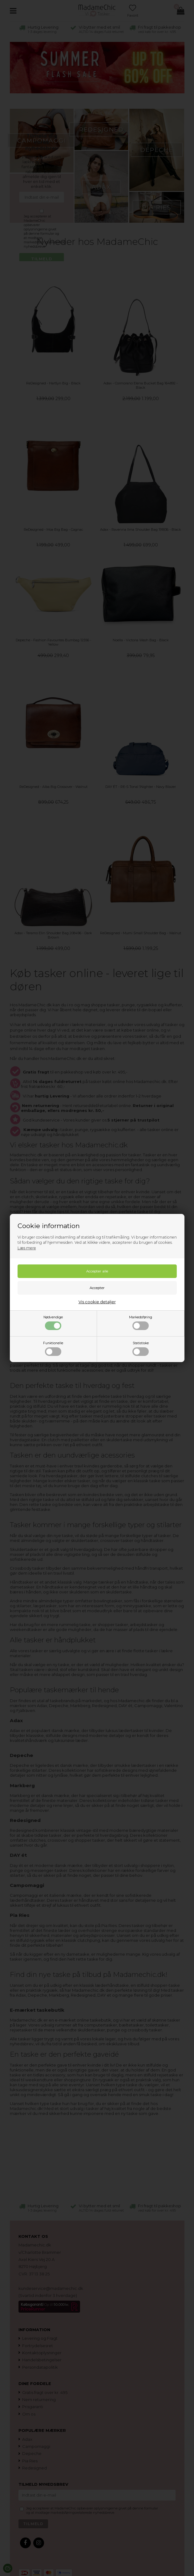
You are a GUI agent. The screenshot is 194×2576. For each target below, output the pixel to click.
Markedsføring (140, 1322)
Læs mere (27, 1248)
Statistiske (140, 1348)
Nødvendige (53, 1322)
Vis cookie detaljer (97, 1301)
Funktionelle (53, 1348)
